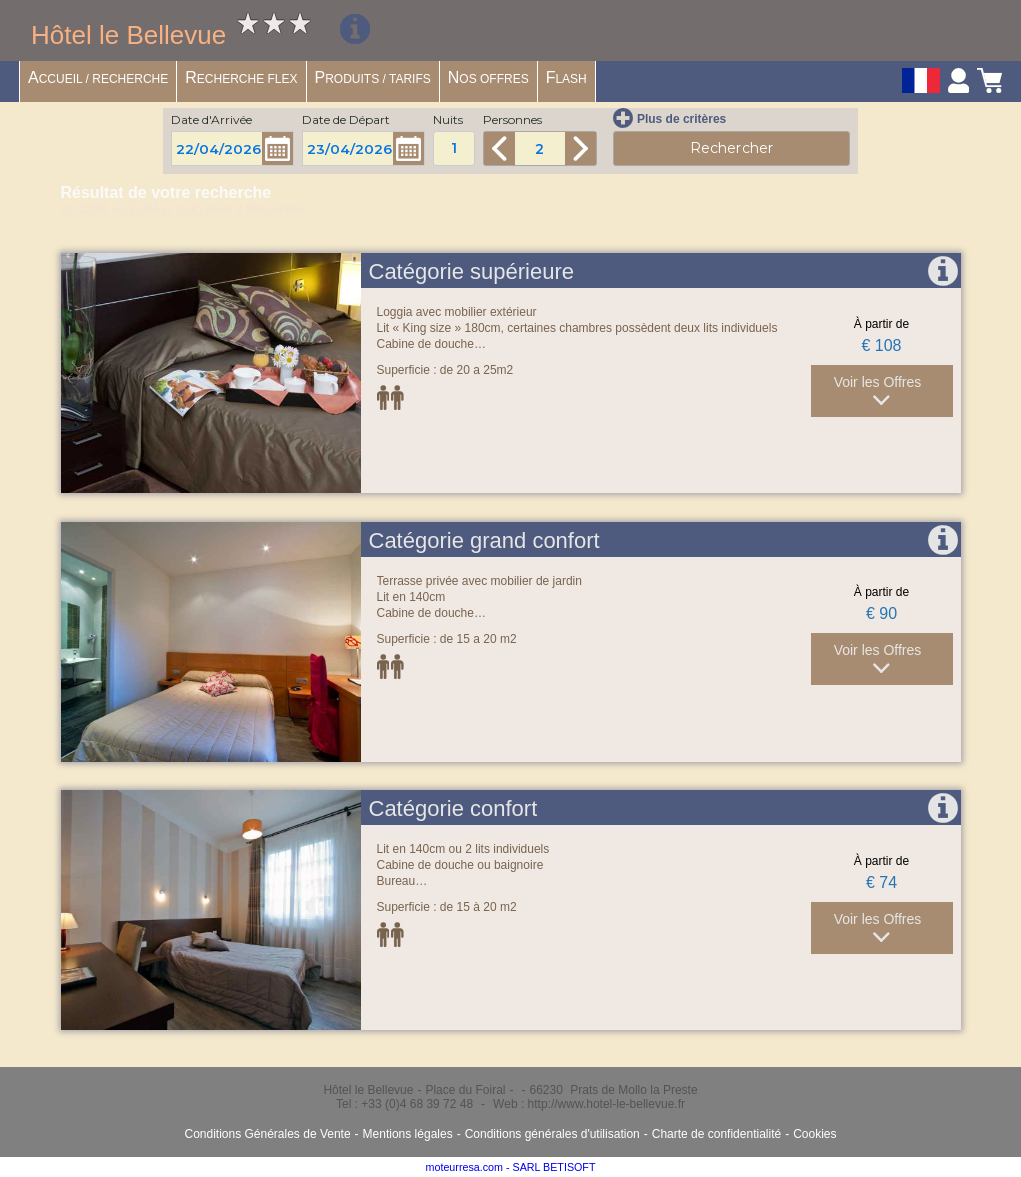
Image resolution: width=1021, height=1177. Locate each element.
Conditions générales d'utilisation (552, 1134)
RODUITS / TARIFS (373, 77)
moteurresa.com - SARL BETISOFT (511, 1167)
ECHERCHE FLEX (241, 77)
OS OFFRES (488, 77)
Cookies (814, 1134)
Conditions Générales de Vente (267, 1134)
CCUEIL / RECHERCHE (98, 77)
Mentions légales (408, 1134)
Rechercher (731, 148)
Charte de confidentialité (716, 1134)
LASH (566, 77)
